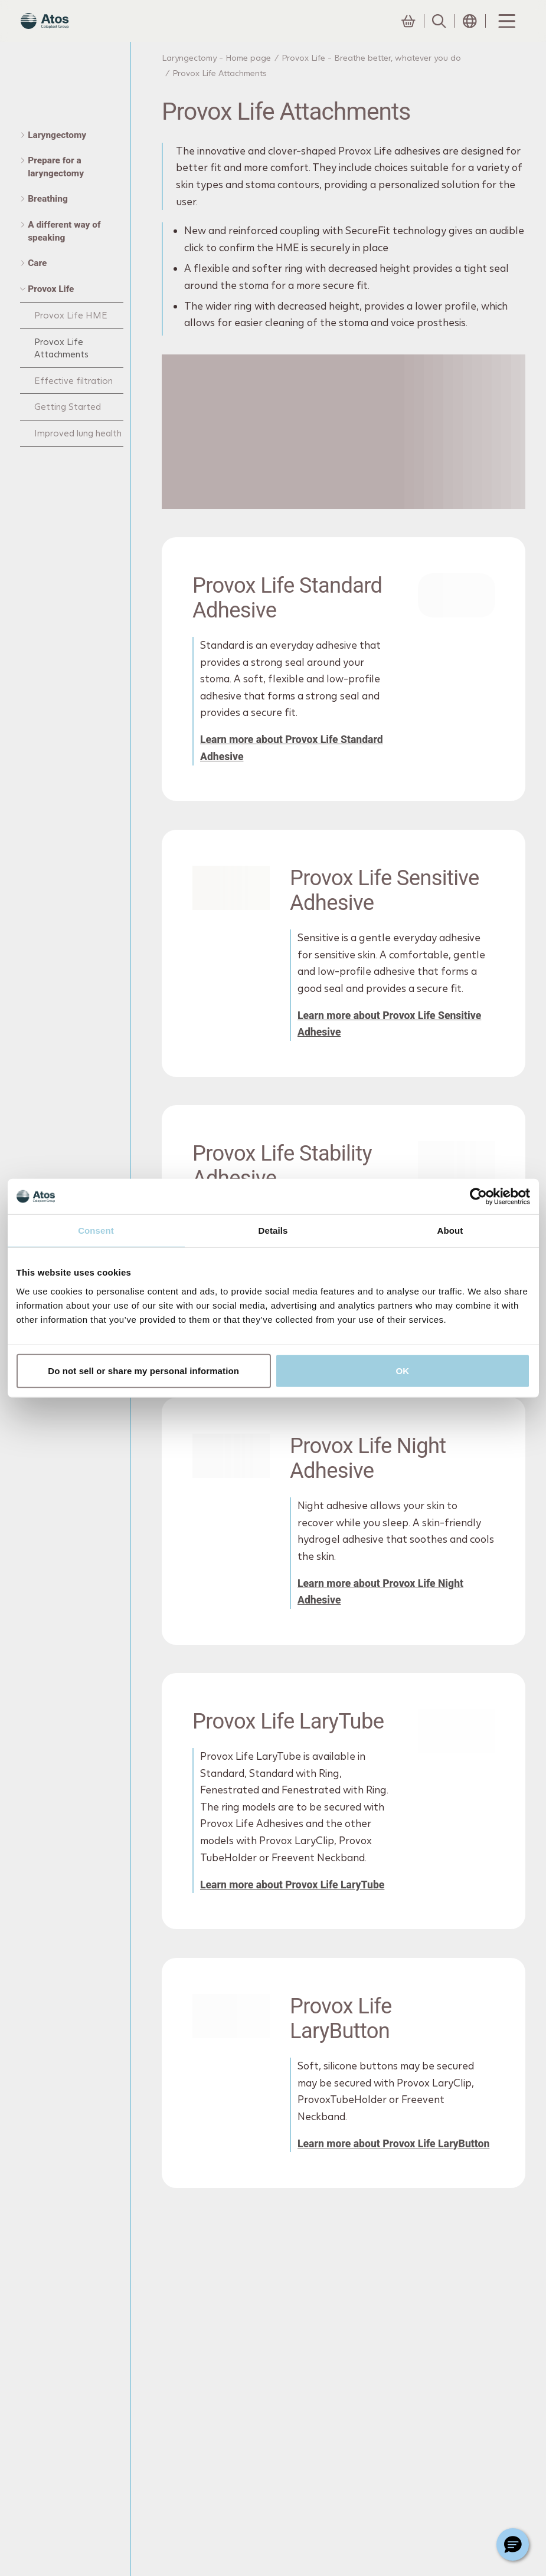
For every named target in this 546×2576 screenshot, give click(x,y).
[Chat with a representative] (512, 2544)
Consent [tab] (96, 1230)
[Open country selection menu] (470, 32)
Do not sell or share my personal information (143, 1370)
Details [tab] (273, 1230)
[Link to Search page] (439, 32)
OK (403, 1370)
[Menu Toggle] (506, 32)
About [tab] (450, 1230)
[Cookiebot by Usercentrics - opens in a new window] (478, 1196)
